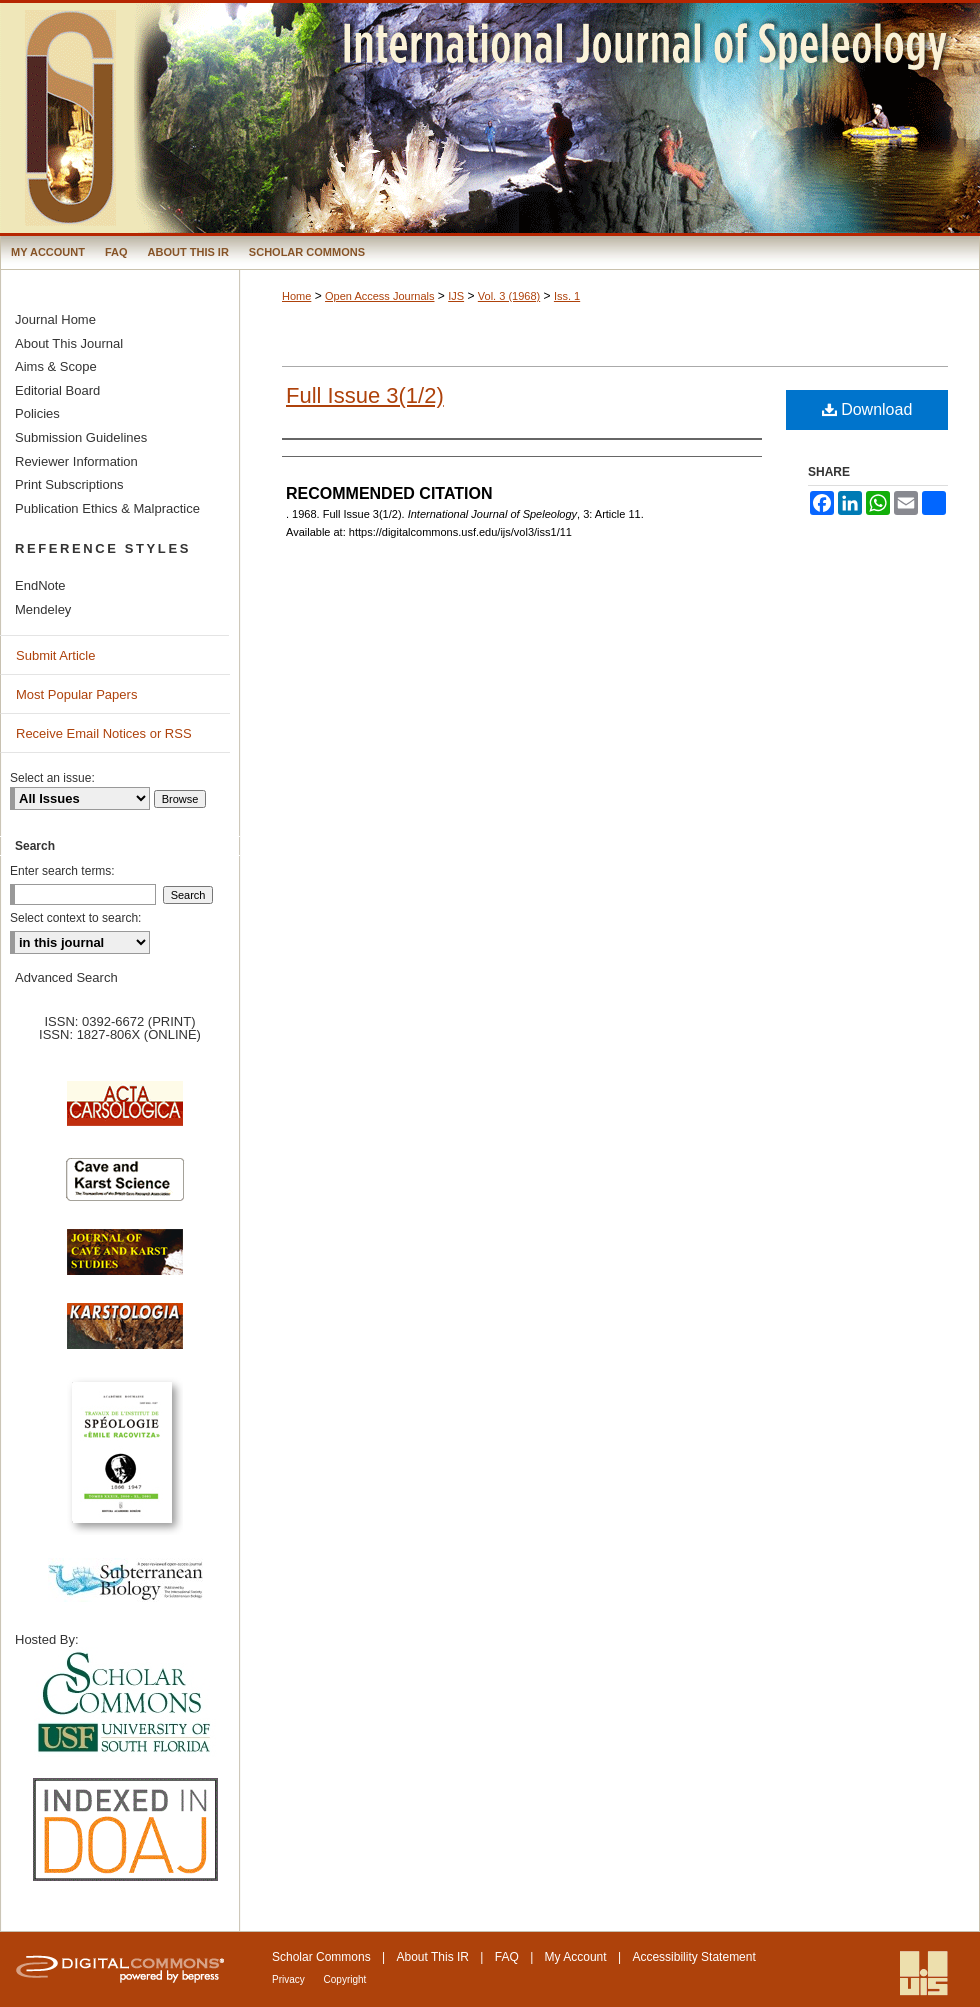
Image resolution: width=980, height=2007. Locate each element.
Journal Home (55, 319)
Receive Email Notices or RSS (104, 733)
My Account (576, 1957)
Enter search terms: (62, 871)
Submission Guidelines (81, 437)
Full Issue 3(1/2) (365, 395)
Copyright (345, 1979)
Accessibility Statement (693, 1957)
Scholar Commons (321, 1957)
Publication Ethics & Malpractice (107, 508)
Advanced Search (66, 977)
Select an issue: (52, 778)
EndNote (40, 585)
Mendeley (43, 609)
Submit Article (55, 655)
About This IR (433, 1957)
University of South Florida (125, 1703)
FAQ (507, 1957)
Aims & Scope (56, 366)
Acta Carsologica (125, 1114)
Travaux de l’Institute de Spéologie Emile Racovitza (125, 1463)
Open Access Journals (379, 296)
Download (867, 409)
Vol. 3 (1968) (509, 296)
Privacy (290, 1979)
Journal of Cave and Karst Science (125, 1262)
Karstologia (125, 1336)
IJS (456, 296)
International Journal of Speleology (490, 118)
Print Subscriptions (69, 484)
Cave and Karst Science (125, 1188)
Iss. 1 (567, 296)
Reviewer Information (76, 461)
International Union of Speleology (924, 1973)
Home (296, 296)
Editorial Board (57, 390)
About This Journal (69, 343)
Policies (37, 413)
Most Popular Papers (76, 694)
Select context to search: (75, 918)
